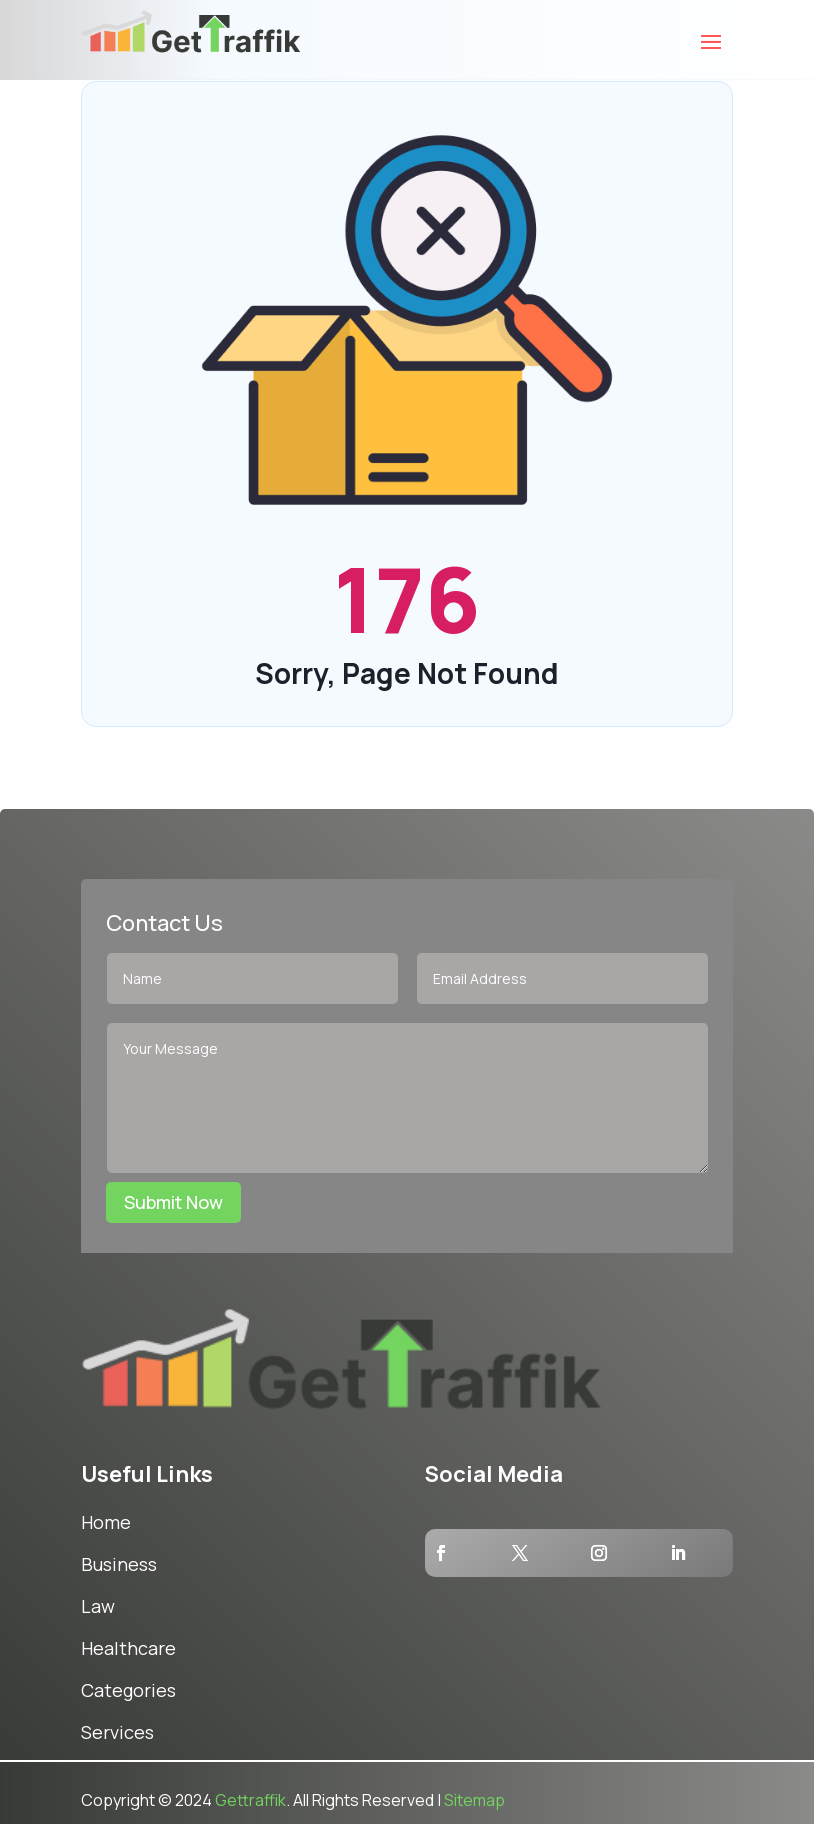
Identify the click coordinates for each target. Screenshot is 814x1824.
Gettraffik (250, 1800)
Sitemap (474, 1800)
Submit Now (173, 1202)
